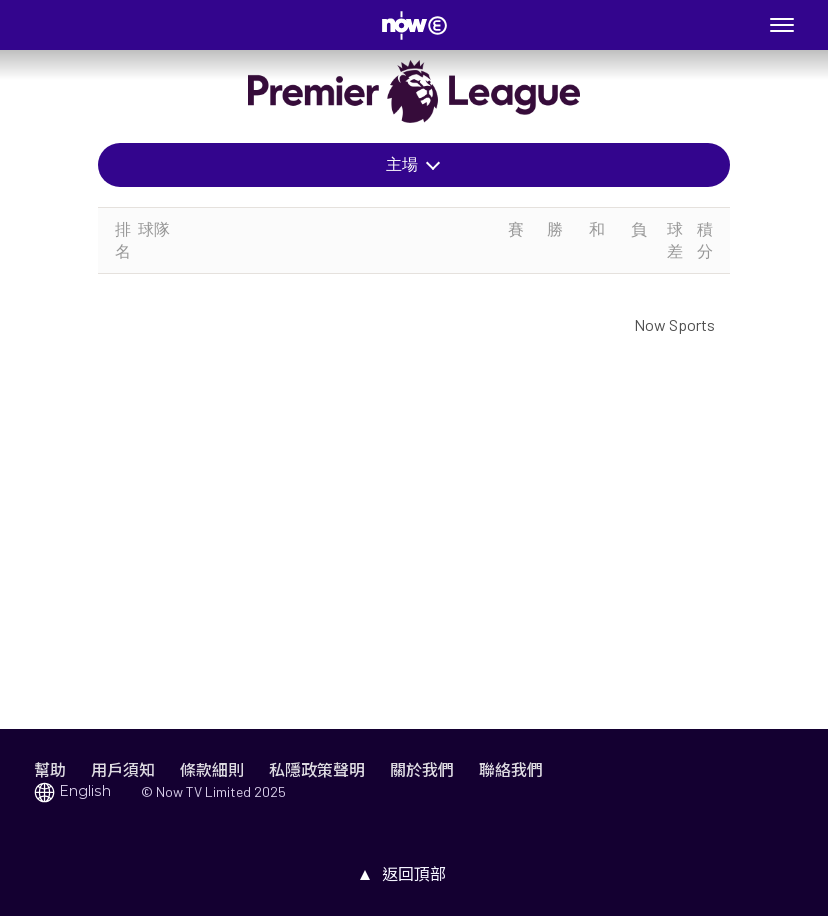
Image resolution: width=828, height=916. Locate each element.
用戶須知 (123, 769)
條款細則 (212, 769)
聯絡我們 (511, 769)
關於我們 (422, 769)
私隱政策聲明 (317, 769)
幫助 (50, 769)
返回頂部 (414, 873)
